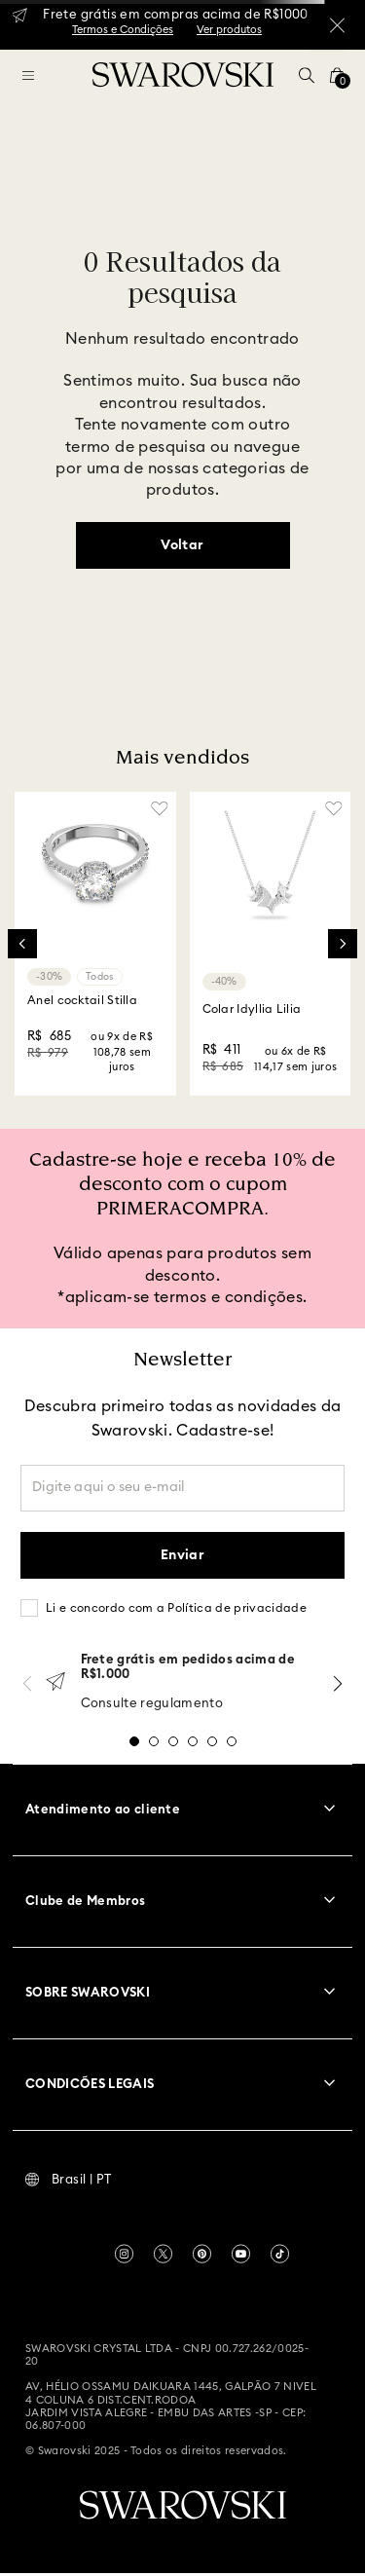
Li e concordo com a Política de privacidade (176, 1608)
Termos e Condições (122, 29)
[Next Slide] (342, 943)
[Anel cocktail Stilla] (95, 944)
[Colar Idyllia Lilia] (270, 944)
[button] (306, 75)
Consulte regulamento (152, 1704)
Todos (100, 977)
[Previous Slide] (22, 943)
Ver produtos (229, 29)
